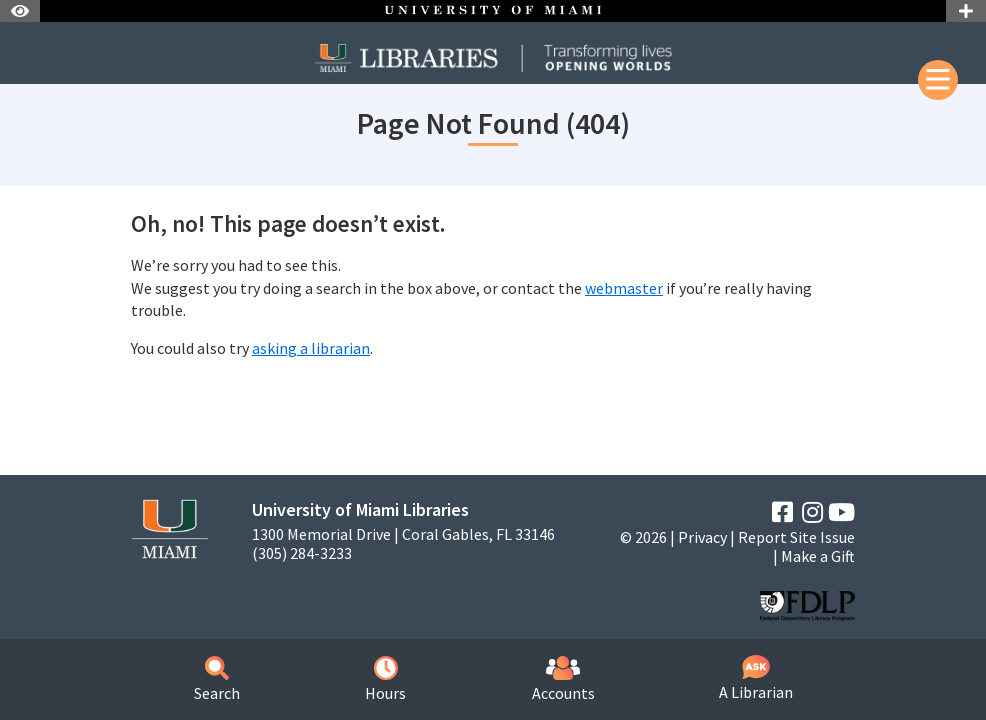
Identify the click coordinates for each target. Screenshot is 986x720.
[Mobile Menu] (938, 80)
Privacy (702, 537)
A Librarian (756, 678)
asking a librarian (311, 348)
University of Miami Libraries (360, 509)
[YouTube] (841, 512)
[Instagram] (812, 512)
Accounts (563, 679)
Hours (385, 679)
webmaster (624, 288)
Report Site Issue (796, 537)
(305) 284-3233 (302, 553)
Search (217, 679)
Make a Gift (818, 556)
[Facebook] (782, 512)
